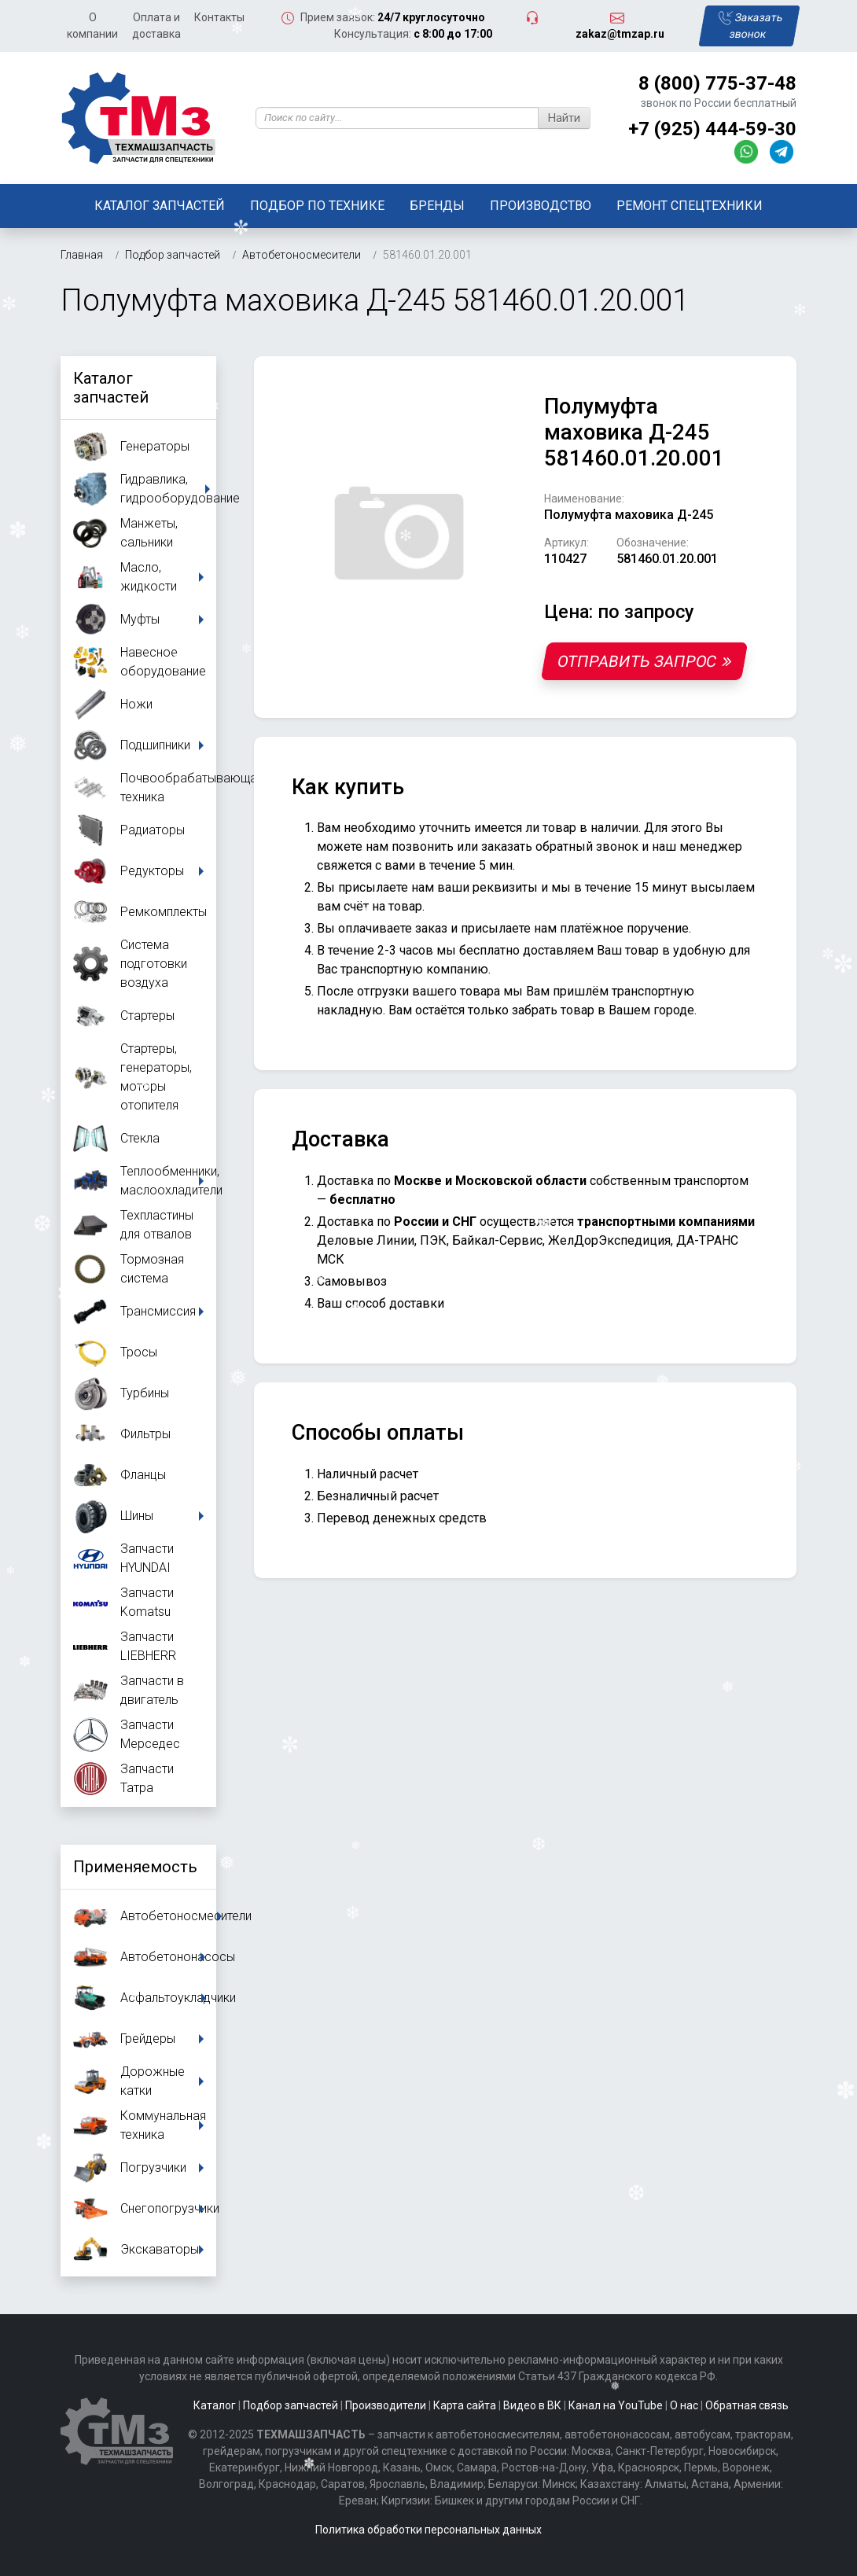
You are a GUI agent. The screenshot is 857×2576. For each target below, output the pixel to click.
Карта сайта (464, 2405)
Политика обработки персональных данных (428, 2529)
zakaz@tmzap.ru (620, 34)
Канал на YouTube (615, 2405)
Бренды (437, 205)
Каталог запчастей (159, 205)
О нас (684, 2405)
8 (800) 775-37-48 (717, 83)
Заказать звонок (751, 25)
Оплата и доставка (156, 25)
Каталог (214, 2405)
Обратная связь (747, 2405)
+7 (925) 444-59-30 (712, 129)
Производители (385, 2405)
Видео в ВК (532, 2405)
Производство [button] (540, 205)
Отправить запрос (644, 661)
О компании (92, 25)
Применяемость (135, 1866)
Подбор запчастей (290, 2405)
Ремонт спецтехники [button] (689, 205)
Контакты (219, 17)
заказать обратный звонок (559, 846)
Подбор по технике (317, 205)
